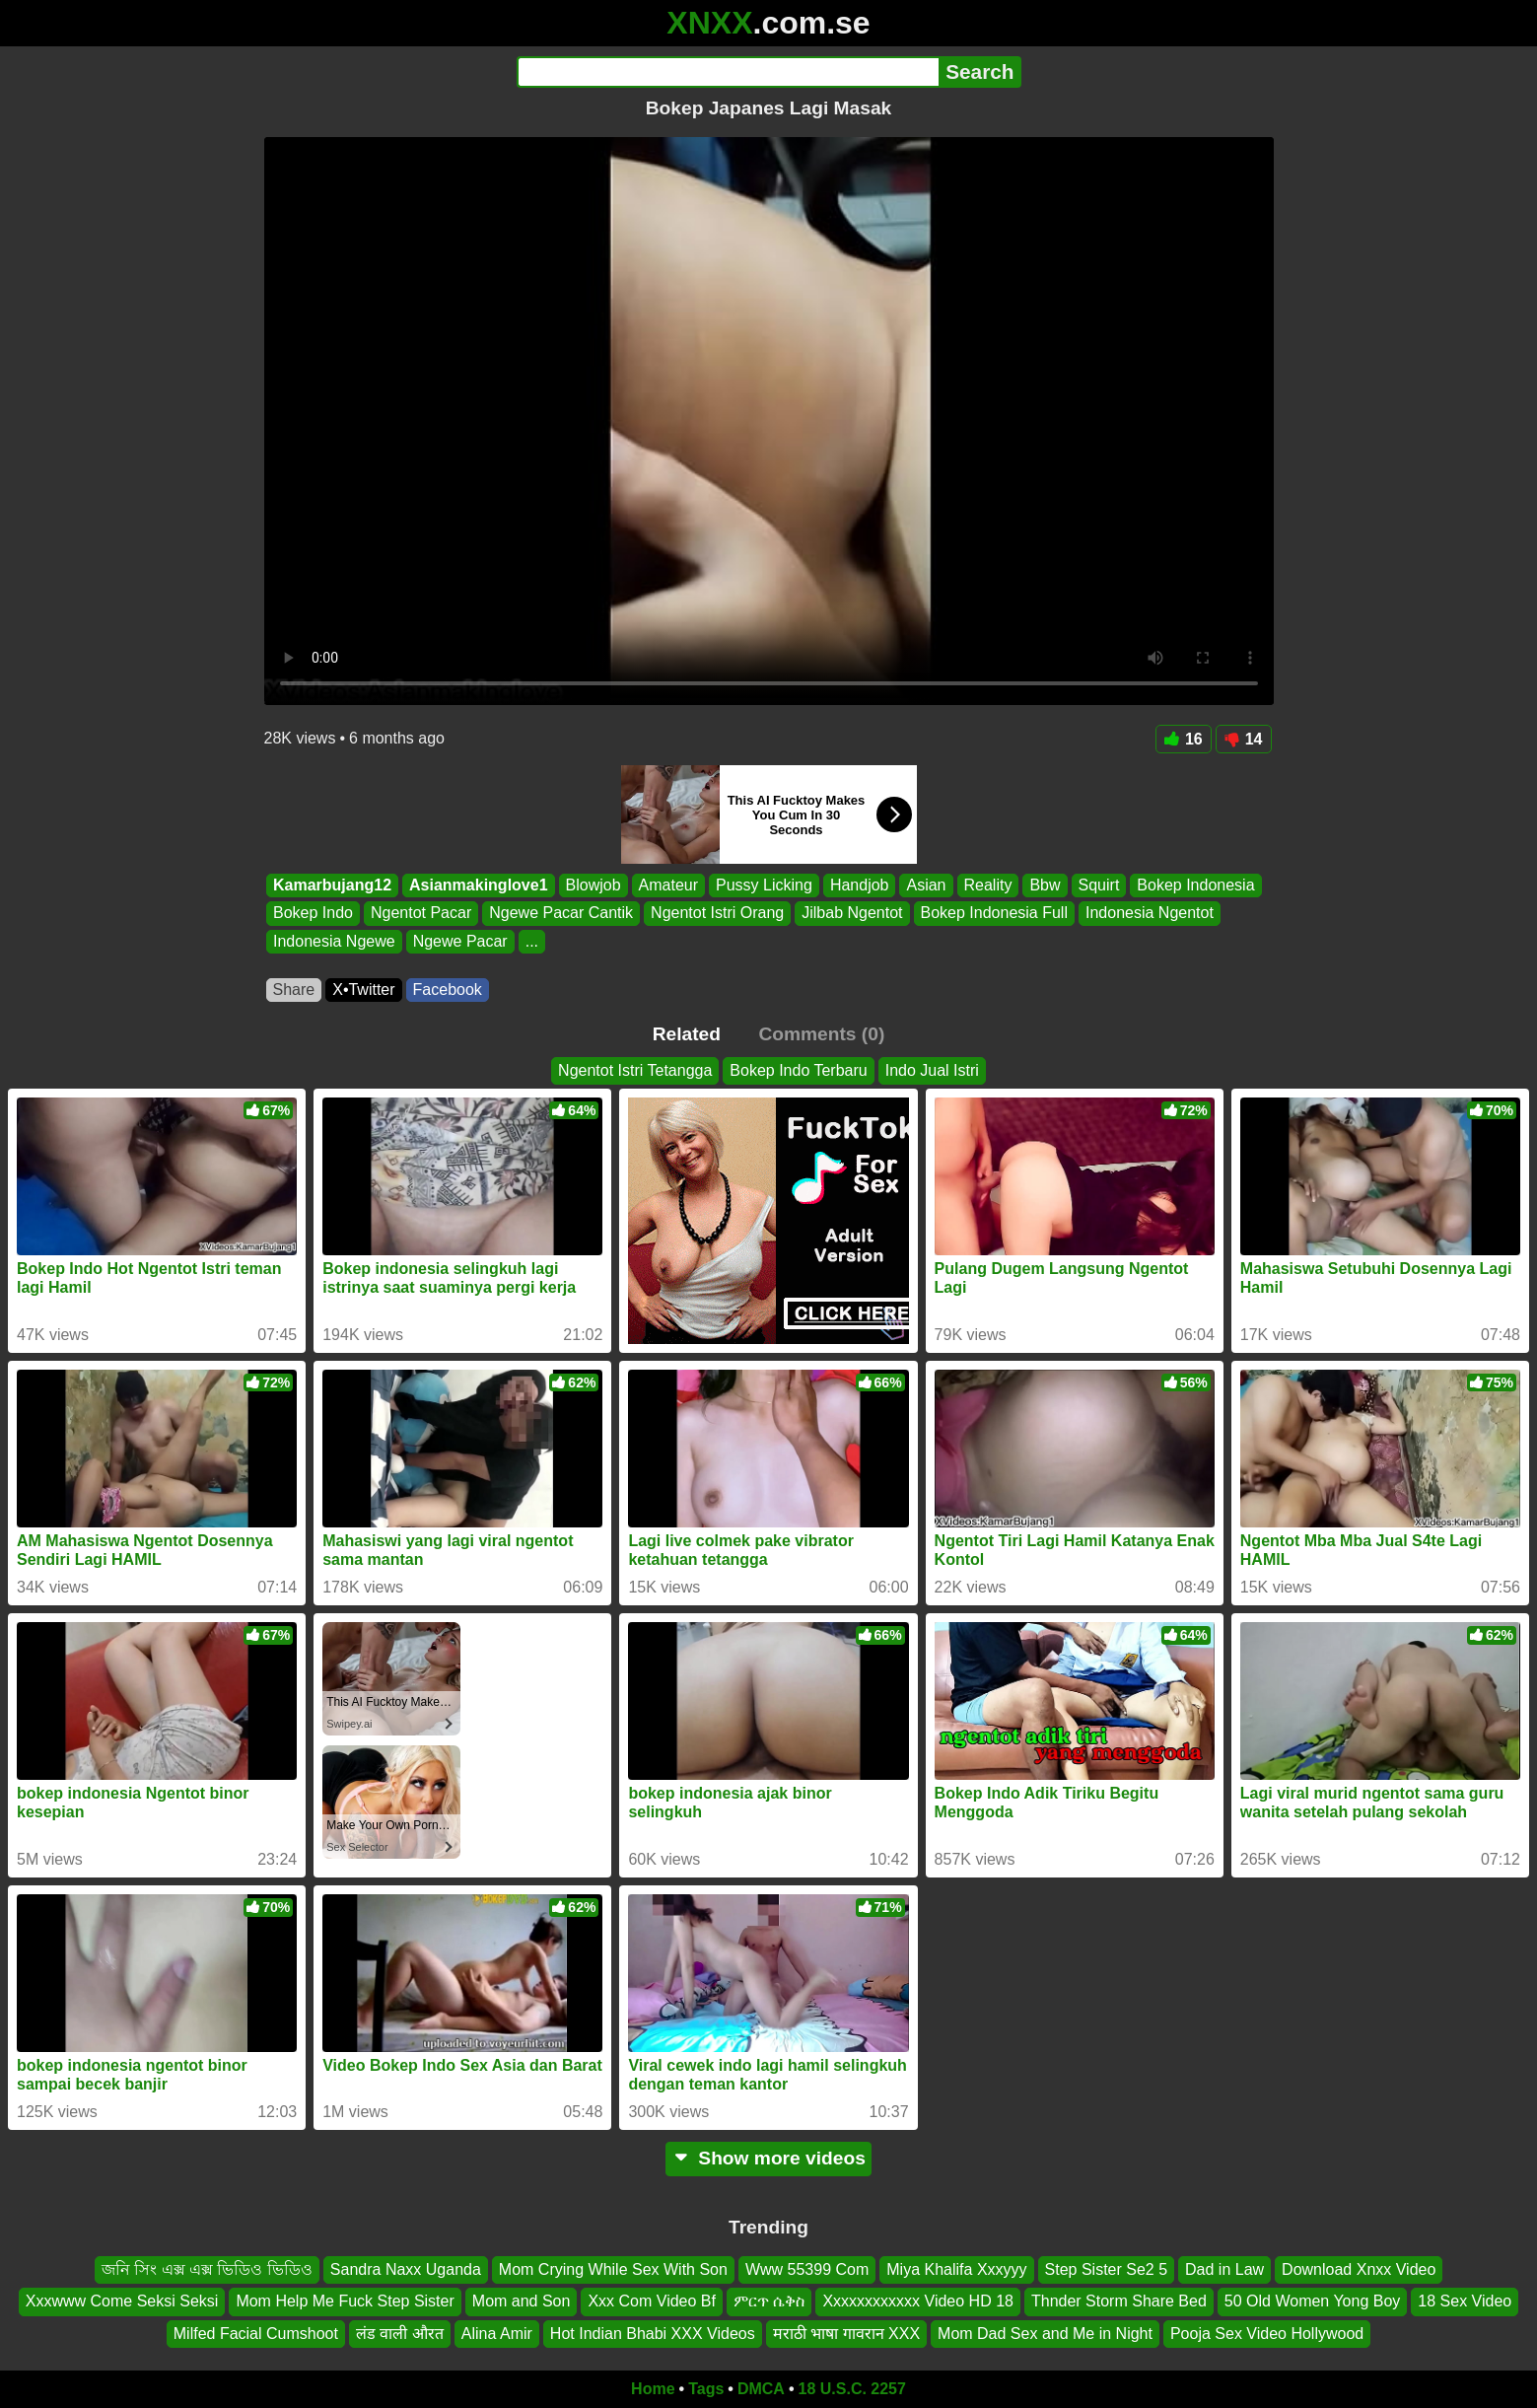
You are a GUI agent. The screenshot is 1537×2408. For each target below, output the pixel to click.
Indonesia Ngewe (334, 941)
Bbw (1044, 885)
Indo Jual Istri (932, 1070)
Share (294, 989)
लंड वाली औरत (400, 2333)
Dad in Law (1224, 2269)
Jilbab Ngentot (852, 913)
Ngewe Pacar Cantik (561, 913)
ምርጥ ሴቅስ (769, 2302)
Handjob (858, 885)
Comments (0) (821, 1034)
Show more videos (768, 2158)
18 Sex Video (1464, 2302)
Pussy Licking (764, 885)
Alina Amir (496, 2333)
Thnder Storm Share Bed (1119, 2302)
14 (1243, 739)
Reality (987, 885)
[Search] (728, 72)
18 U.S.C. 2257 (852, 2388)
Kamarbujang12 (332, 885)
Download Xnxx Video (1358, 2269)
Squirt (1098, 885)
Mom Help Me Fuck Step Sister (345, 2302)
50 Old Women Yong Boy (1312, 2302)
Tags (706, 2388)
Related (687, 1034)
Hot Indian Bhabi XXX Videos (652, 2333)
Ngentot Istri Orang (717, 913)
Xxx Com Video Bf (652, 2302)
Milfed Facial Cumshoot (256, 2333)
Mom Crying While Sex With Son (613, 2269)
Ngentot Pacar (420, 913)
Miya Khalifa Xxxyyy (956, 2269)
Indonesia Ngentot (1148, 913)
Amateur (667, 885)
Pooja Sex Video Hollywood (1266, 2333)
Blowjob (592, 885)
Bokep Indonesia (1195, 885)
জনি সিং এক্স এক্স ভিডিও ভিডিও (207, 2269)
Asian (925, 885)
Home (652, 2388)
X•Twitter (363, 989)
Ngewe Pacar (459, 941)
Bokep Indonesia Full (993, 913)
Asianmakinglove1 (478, 885)
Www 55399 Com (807, 2269)
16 (1183, 739)
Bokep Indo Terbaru (798, 1070)
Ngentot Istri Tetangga (635, 1070)
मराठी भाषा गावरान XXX (846, 2333)
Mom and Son (521, 2302)
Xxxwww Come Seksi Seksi (122, 2302)
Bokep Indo (313, 913)
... (530, 941)
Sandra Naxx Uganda (405, 2269)
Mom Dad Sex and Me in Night (1045, 2333)
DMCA (761, 2388)
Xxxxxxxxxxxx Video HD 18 (917, 2302)
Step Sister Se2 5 (1106, 2269)
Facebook (447, 989)
